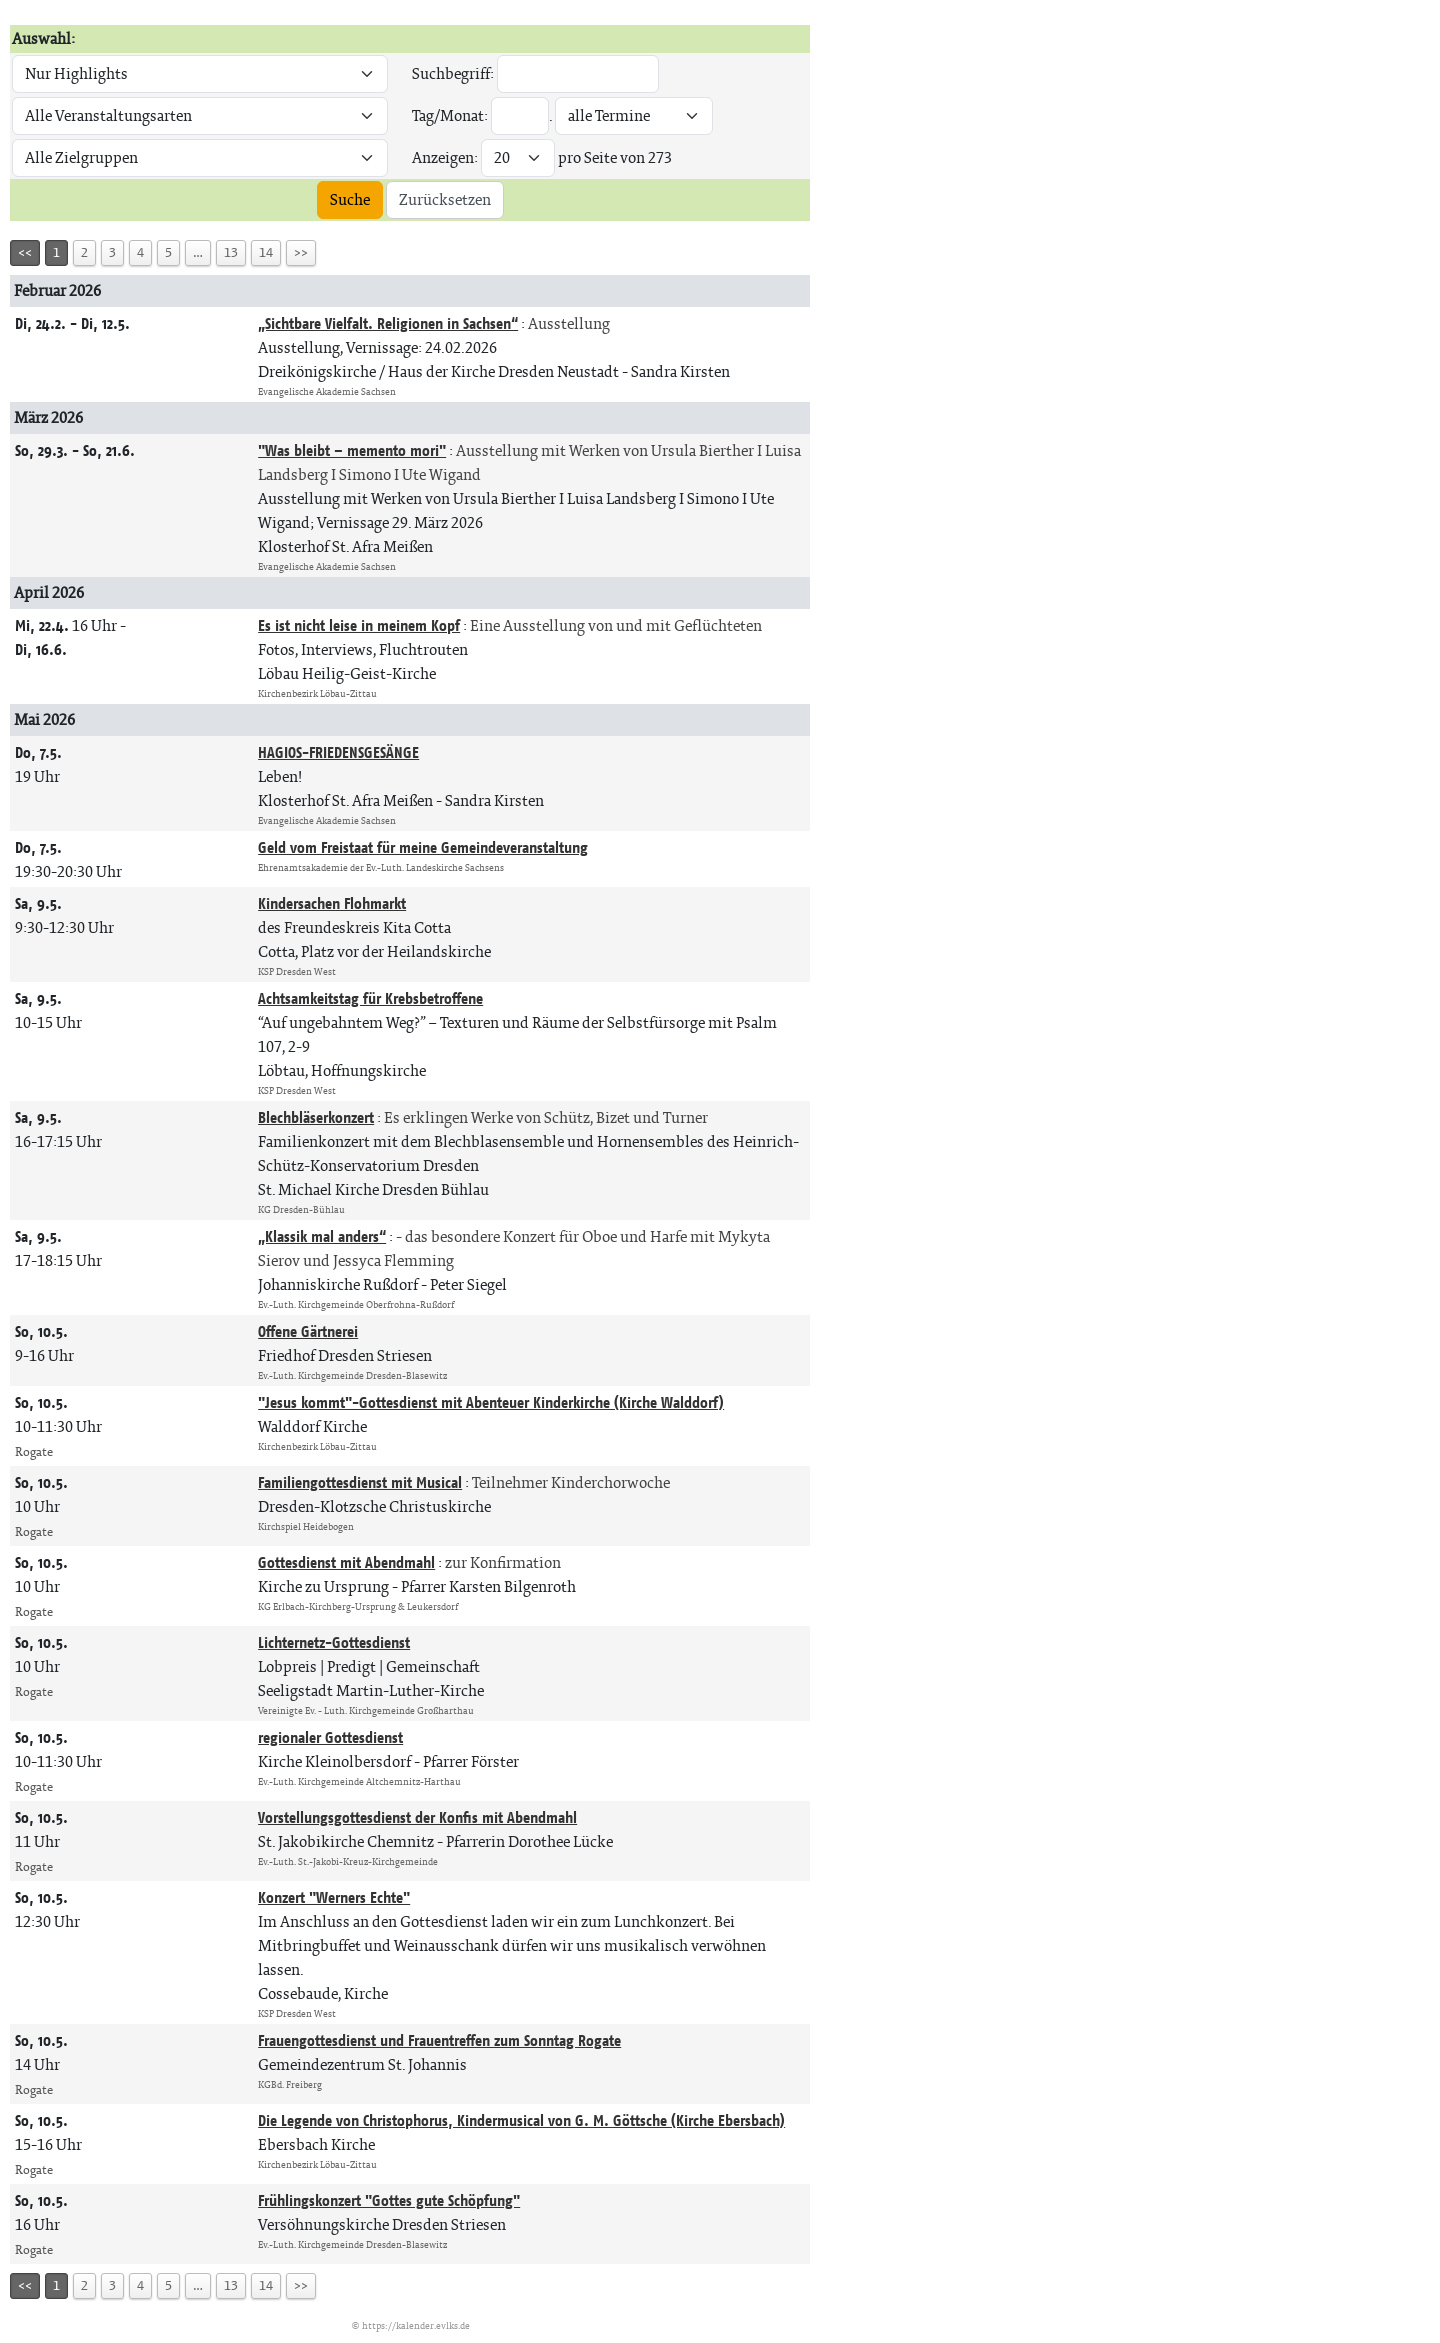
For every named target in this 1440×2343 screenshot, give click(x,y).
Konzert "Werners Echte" (334, 1897)
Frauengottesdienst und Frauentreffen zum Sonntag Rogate (439, 2040)
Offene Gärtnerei (308, 1331)
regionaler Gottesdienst (330, 1737)
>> (301, 252)
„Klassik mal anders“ (322, 1236)
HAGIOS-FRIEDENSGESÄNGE (338, 752)
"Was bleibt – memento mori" (352, 450)
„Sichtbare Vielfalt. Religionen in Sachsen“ (388, 323)
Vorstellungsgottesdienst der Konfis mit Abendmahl (417, 1817)
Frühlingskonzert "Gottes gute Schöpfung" (389, 2200)
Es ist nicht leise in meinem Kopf (359, 625)
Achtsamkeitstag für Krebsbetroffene (370, 998)
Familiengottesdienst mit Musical (360, 1482)
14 (266, 252)
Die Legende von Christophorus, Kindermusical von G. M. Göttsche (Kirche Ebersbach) (521, 2120)
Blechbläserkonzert (316, 1117)
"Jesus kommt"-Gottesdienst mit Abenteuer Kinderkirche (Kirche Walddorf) (491, 1402)
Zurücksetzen (445, 199)
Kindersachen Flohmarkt (332, 903)
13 (231, 252)
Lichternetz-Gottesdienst (334, 1642)
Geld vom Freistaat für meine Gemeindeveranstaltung (423, 847)
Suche (350, 199)
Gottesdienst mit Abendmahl (346, 1562)
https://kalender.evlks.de (416, 2325)
